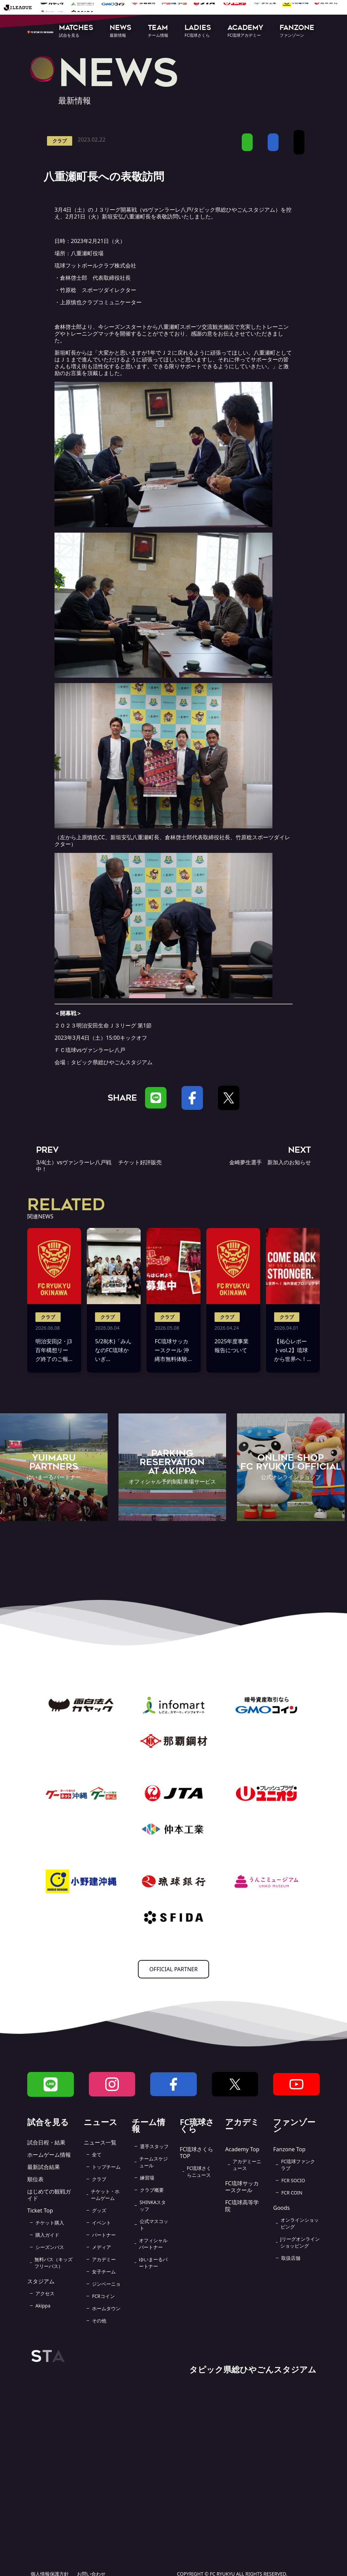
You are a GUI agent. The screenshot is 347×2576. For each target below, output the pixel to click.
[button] (76, 31)
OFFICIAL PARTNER (173, 1969)
